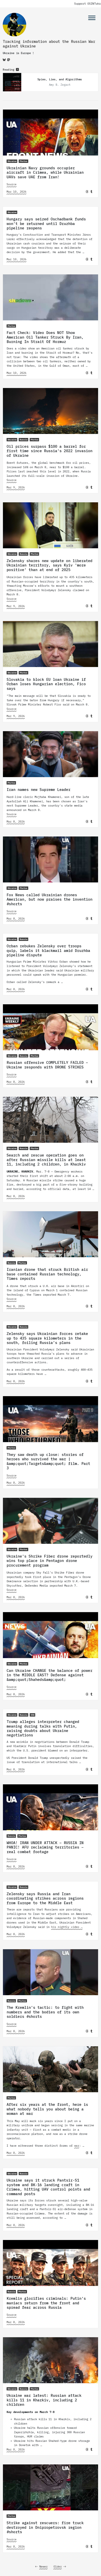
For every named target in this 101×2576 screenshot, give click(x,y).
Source (11, 184)
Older (60, 2566)
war (76, 2145)
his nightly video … (66, 1927)
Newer (41, 2566)
